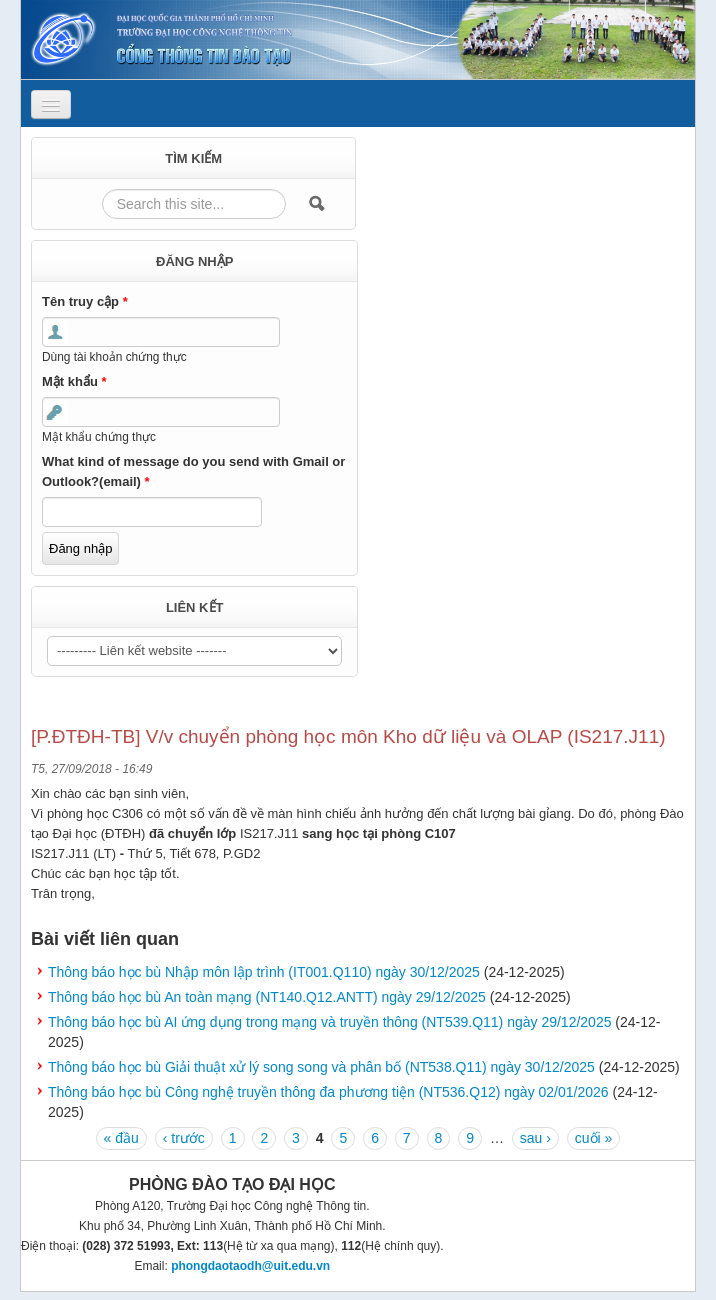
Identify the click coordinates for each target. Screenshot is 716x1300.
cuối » (594, 1138)
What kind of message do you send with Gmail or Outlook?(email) (193, 471)
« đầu (121, 1138)
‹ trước (184, 1138)
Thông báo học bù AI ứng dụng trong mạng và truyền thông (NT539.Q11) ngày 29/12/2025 (329, 1022)
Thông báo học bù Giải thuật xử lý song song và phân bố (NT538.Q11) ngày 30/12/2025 (321, 1067)
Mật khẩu (74, 381)
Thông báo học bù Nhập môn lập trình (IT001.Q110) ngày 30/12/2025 (264, 972)
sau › (535, 1138)
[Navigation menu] (51, 104)
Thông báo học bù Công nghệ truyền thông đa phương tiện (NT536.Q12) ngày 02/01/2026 (328, 1092)
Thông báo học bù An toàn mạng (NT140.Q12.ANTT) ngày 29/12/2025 (267, 997)
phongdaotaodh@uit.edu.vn (250, 1266)
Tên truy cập (85, 301)
